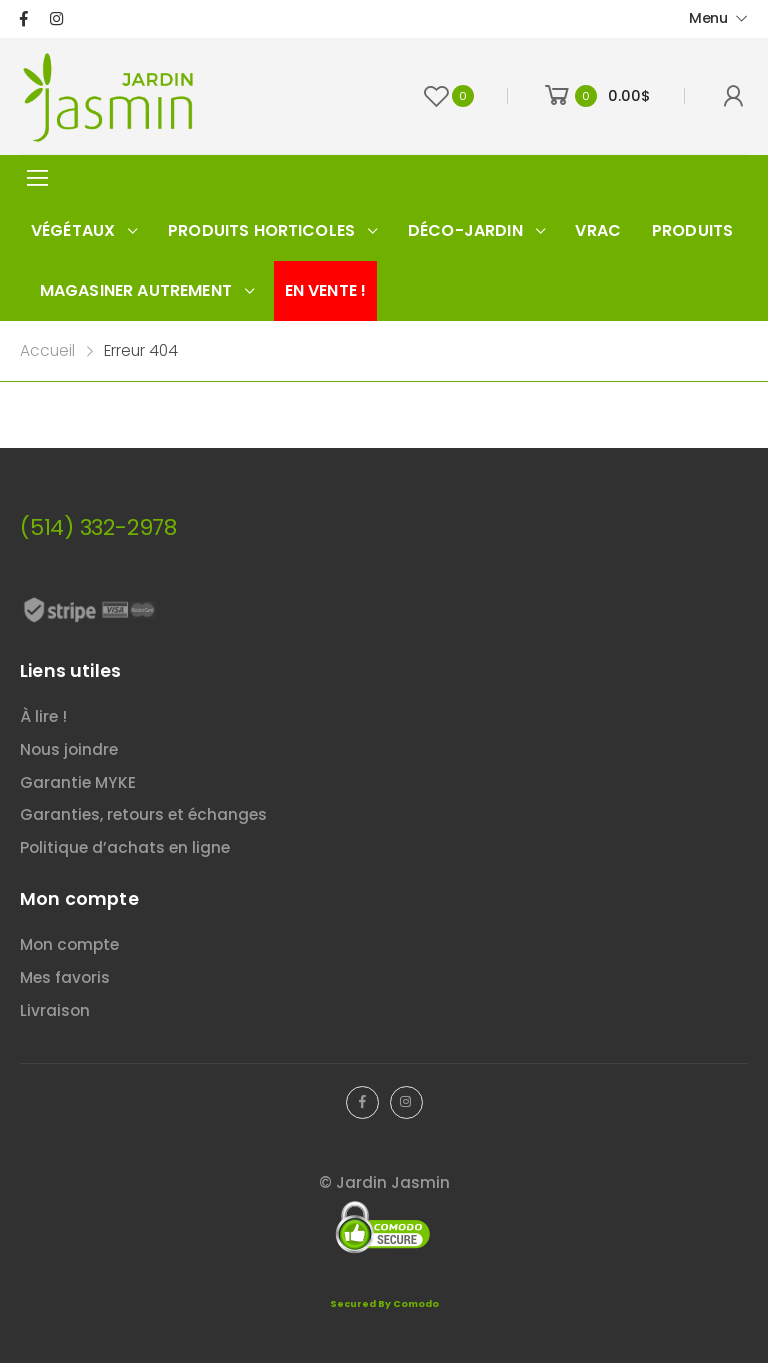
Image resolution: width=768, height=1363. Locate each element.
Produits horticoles (261, 230)
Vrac (598, 230)
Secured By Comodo (384, 1303)
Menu (708, 18)
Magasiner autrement (136, 290)
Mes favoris (65, 977)
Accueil (47, 350)
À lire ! (43, 716)
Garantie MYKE (78, 782)
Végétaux (73, 230)
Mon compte (69, 944)
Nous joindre (69, 749)
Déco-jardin (465, 230)
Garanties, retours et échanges (143, 814)
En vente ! (326, 290)
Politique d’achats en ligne (125, 847)
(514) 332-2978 (98, 527)
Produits (692, 230)
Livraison (55, 1010)
